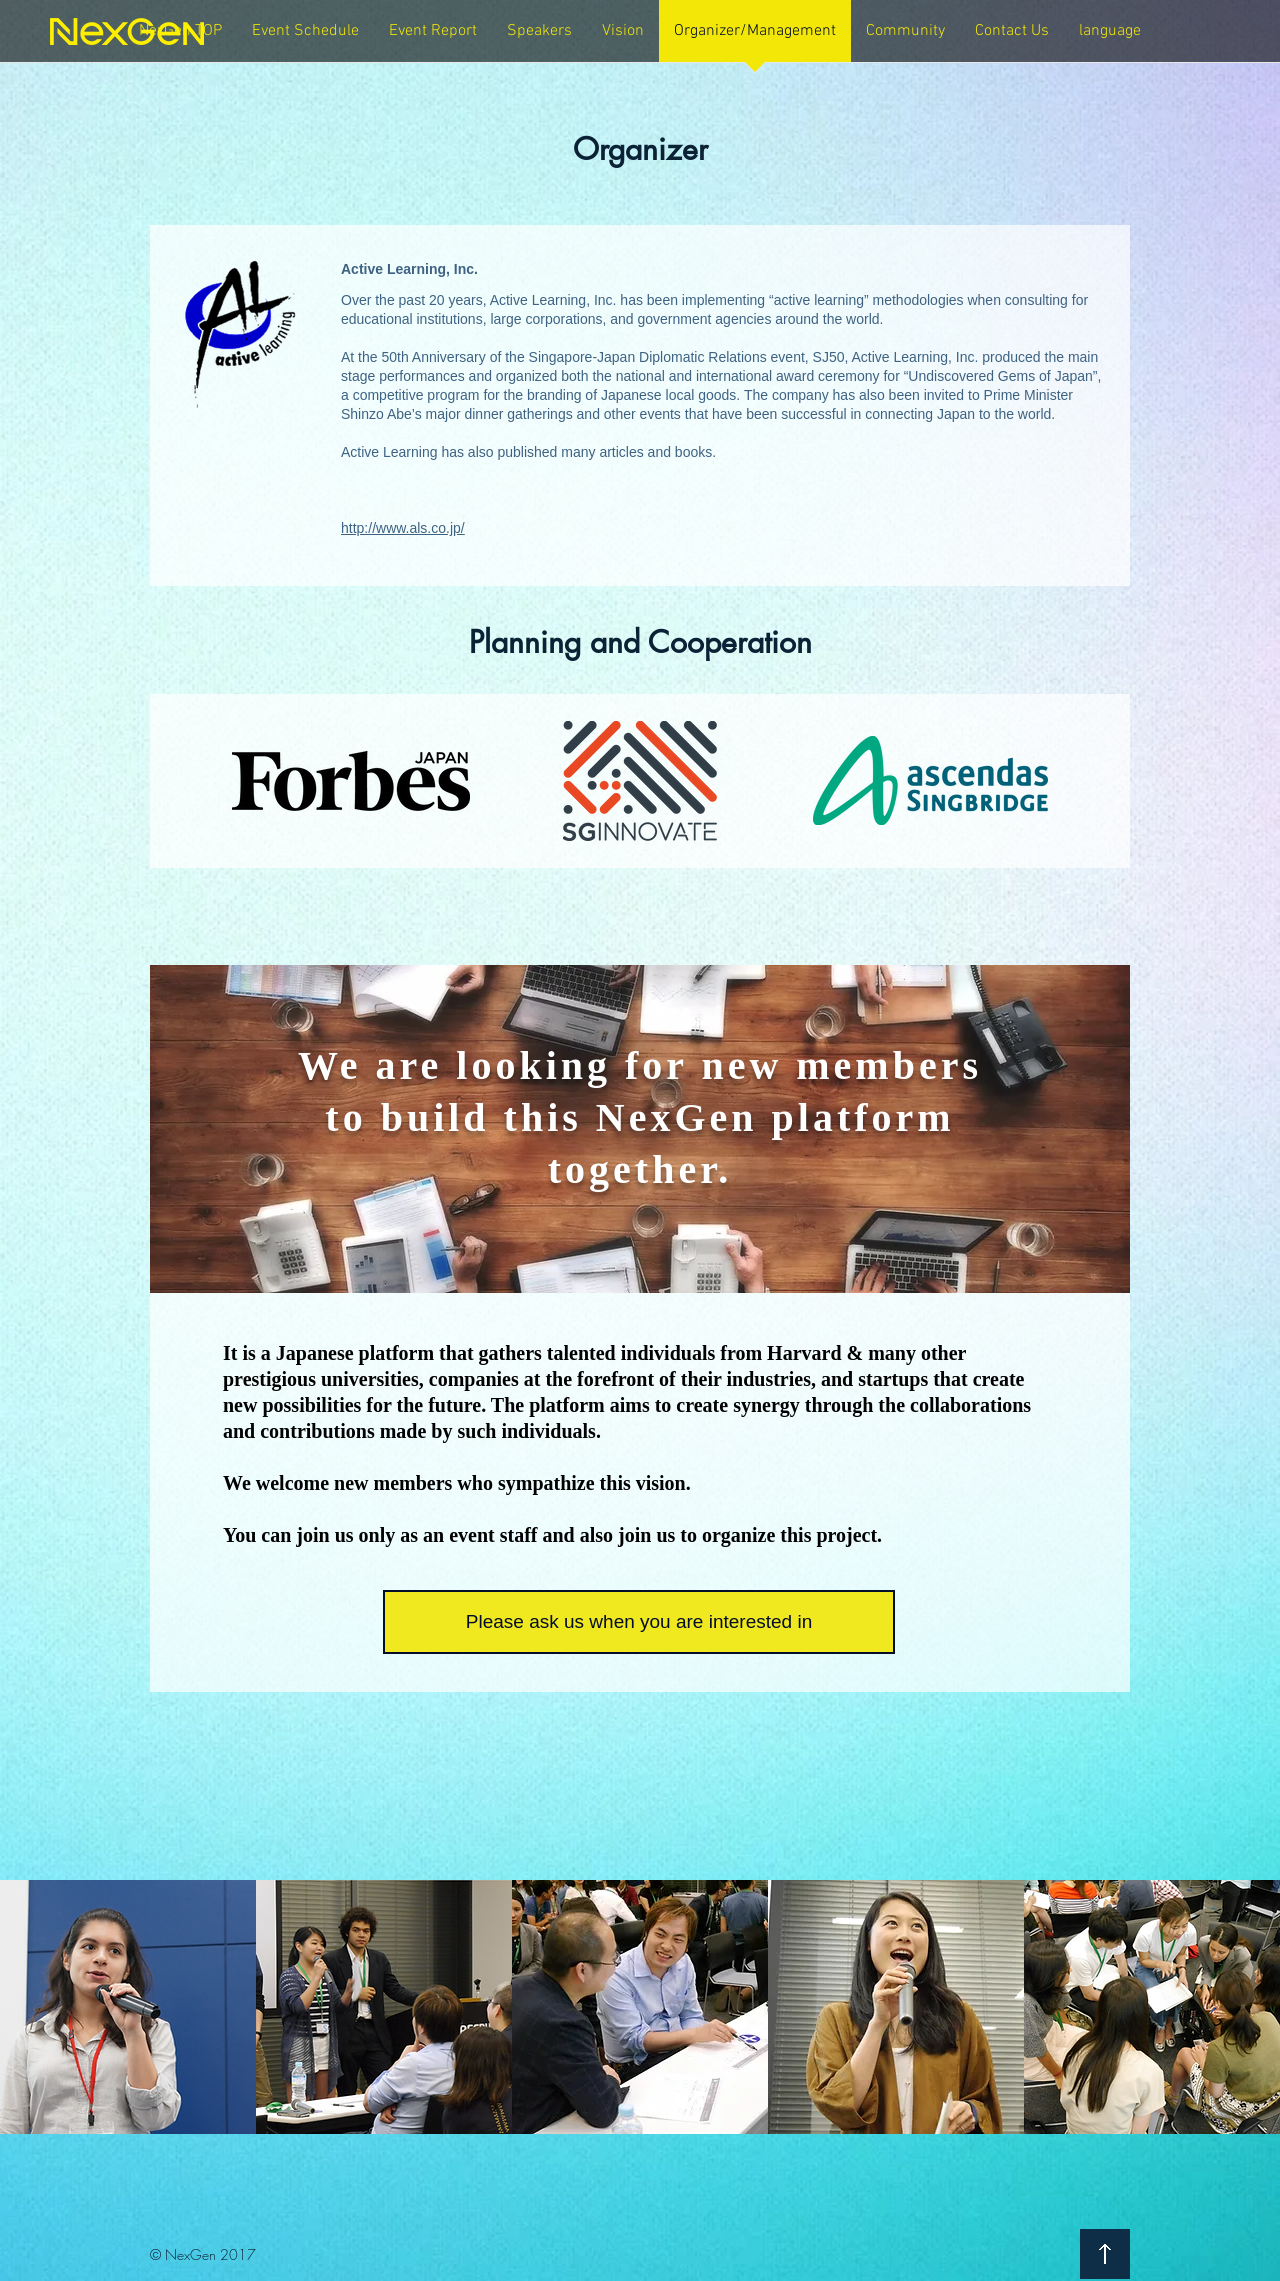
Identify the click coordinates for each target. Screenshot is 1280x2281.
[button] (433, 37)
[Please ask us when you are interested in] (639, 1622)
